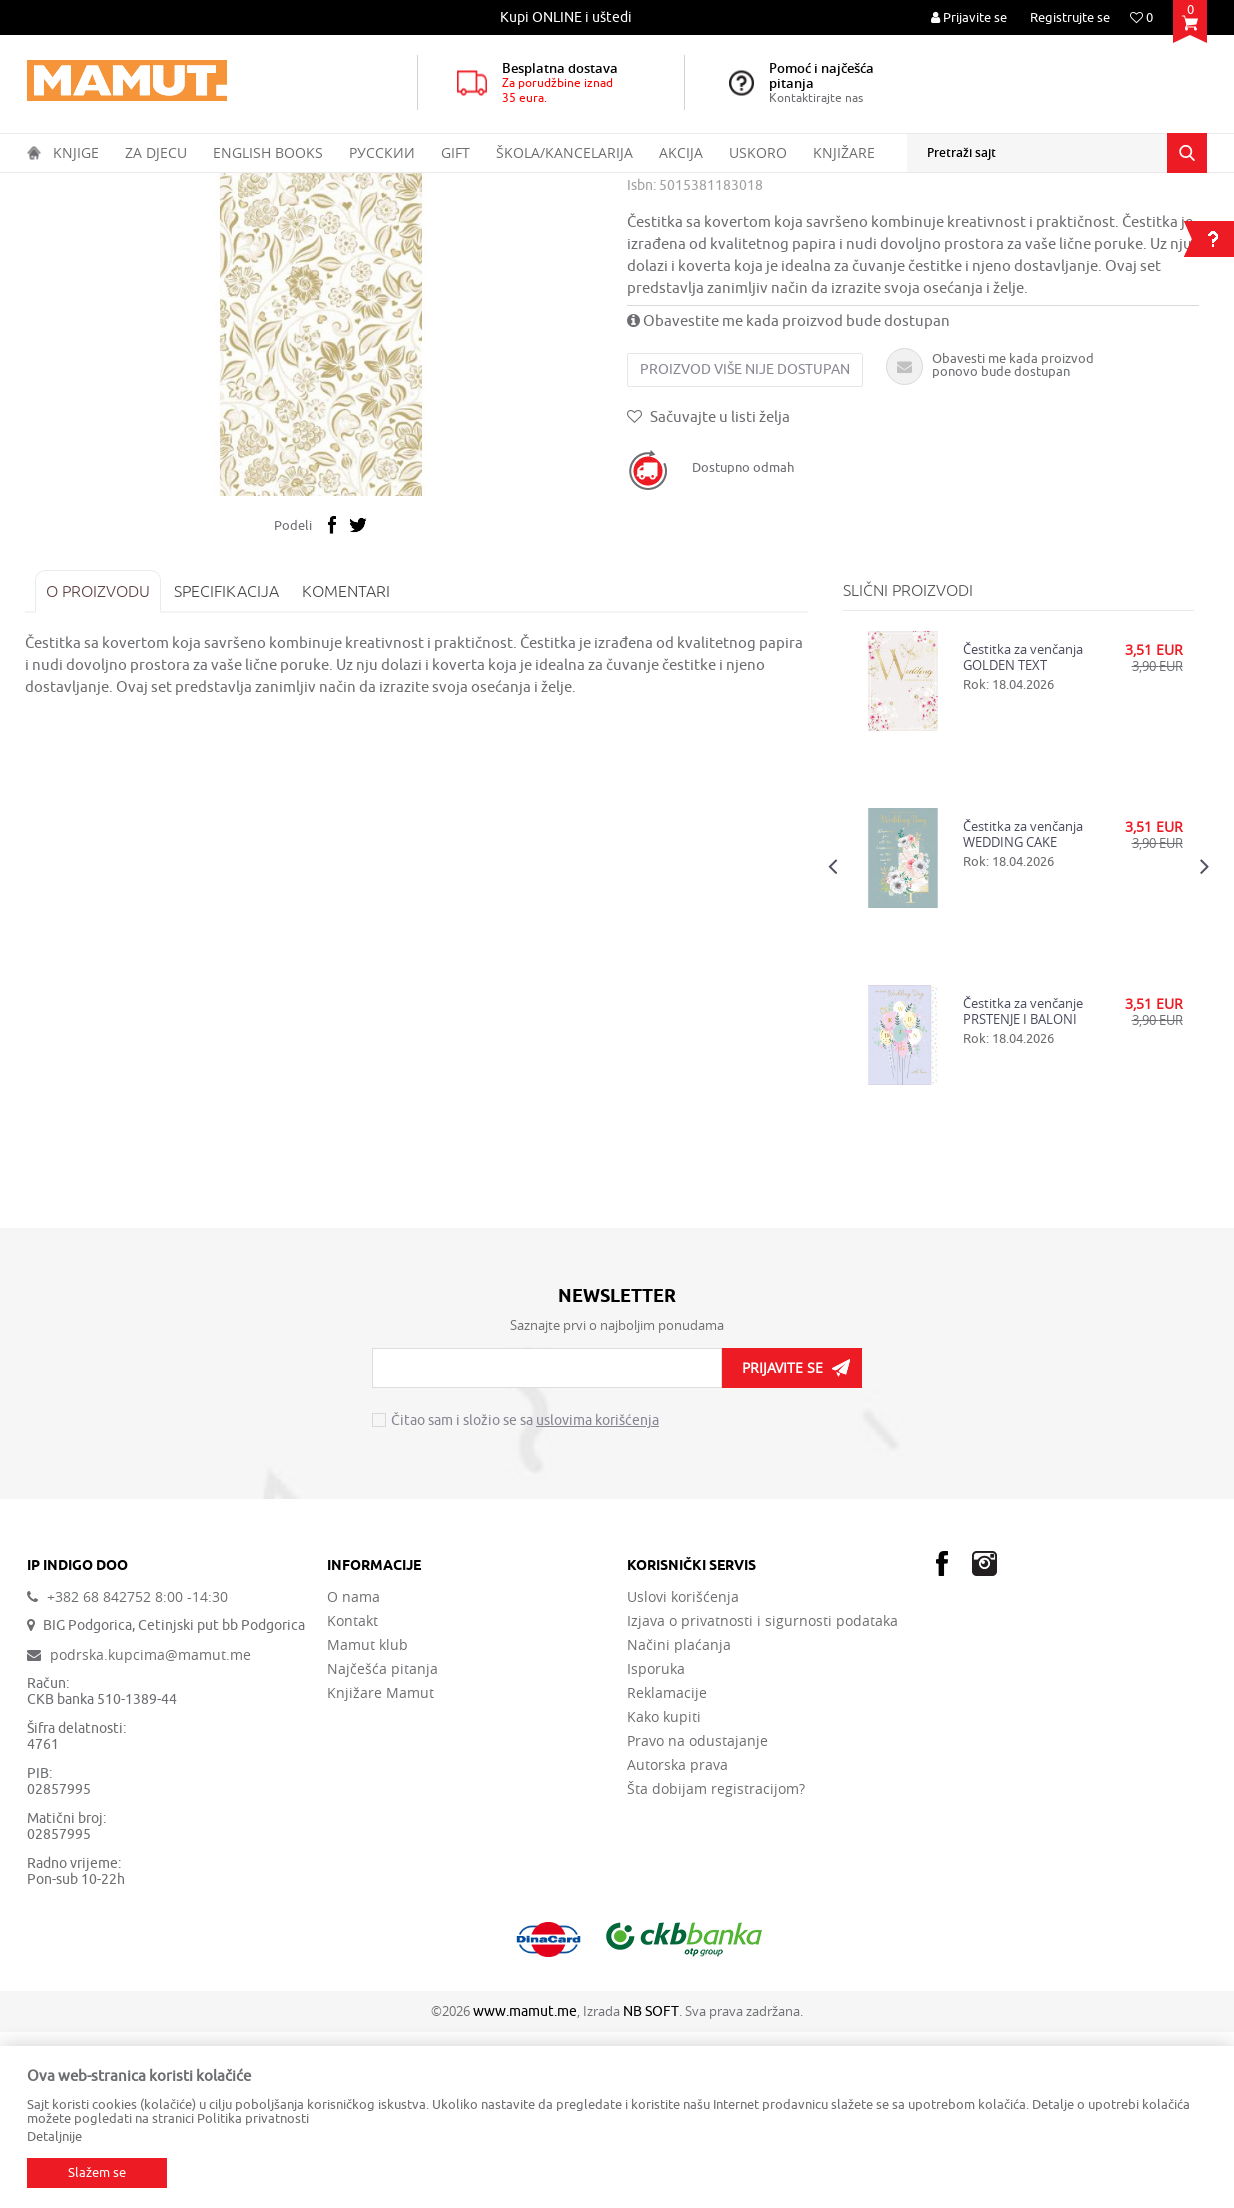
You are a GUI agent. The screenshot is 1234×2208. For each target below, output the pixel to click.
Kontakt (352, 1797)
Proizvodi (110, 186)
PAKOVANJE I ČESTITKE (254, 186)
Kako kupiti (664, 1893)
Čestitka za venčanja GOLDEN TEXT (1022, 833)
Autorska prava (677, 1941)
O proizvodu (100, 767)
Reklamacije (667, 1869)
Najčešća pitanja (382, 1845)
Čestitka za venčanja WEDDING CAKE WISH (1022, 1010)
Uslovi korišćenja (683, 1773)
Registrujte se (1070, 17)
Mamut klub (367, 1821)
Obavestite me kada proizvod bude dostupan (788, 497)
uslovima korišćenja (597, 1597)
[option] (567, 17)
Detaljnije (54, 2136)
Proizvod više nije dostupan (745, 545)
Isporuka (656, 1845)
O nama (353, 1773)
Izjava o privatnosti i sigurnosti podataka (762, 1797)
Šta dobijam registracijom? (716, 1965)
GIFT (163, 186)
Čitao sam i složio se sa (525, 1598)
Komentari (348, 767)
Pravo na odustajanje (697, 1917)
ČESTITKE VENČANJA (392, 186)
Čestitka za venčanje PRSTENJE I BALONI (1022, 1187)
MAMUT (48, 186)
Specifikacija (228, 767)
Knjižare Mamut (380, 1869)
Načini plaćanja (679, 1821)
